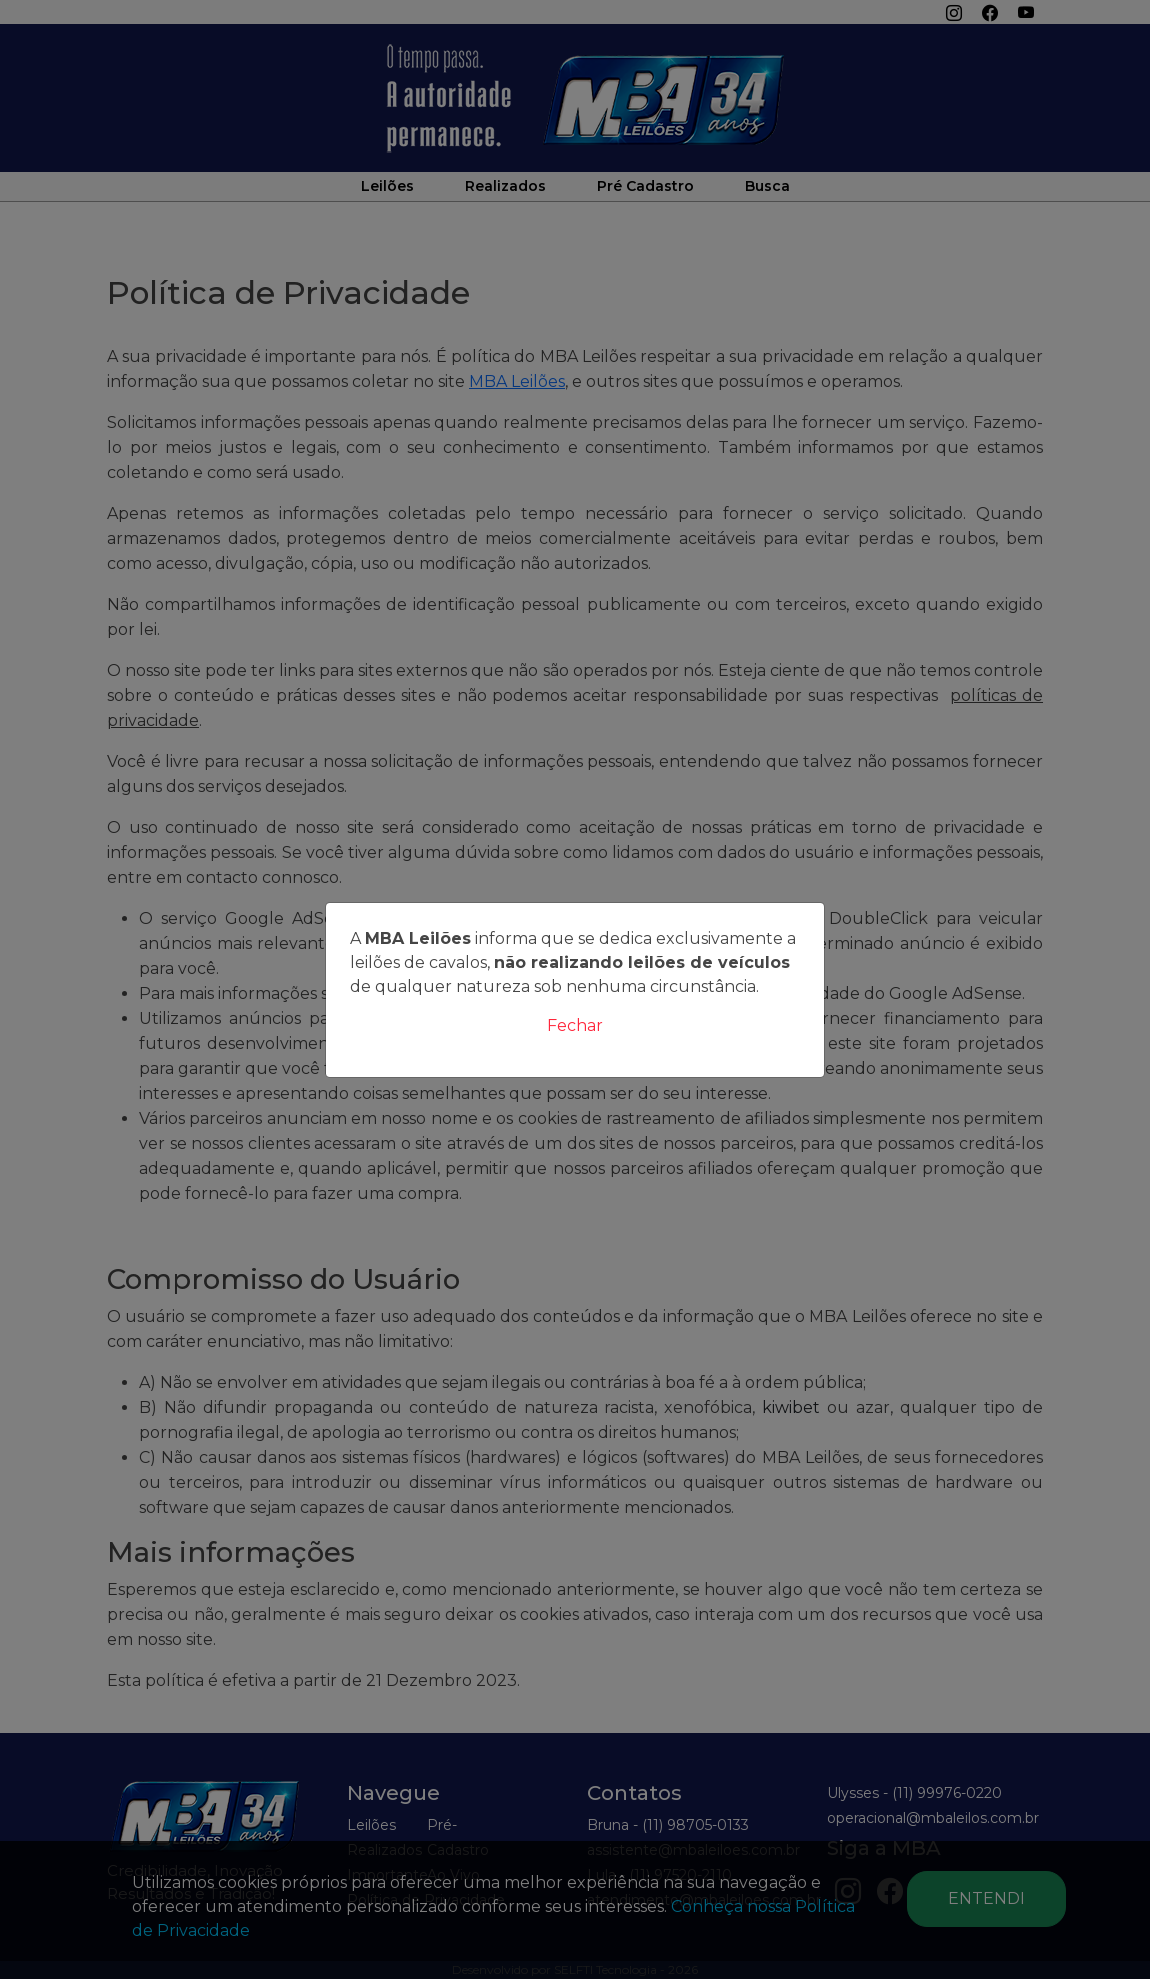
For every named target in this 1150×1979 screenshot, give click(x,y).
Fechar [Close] (575, 1025)
